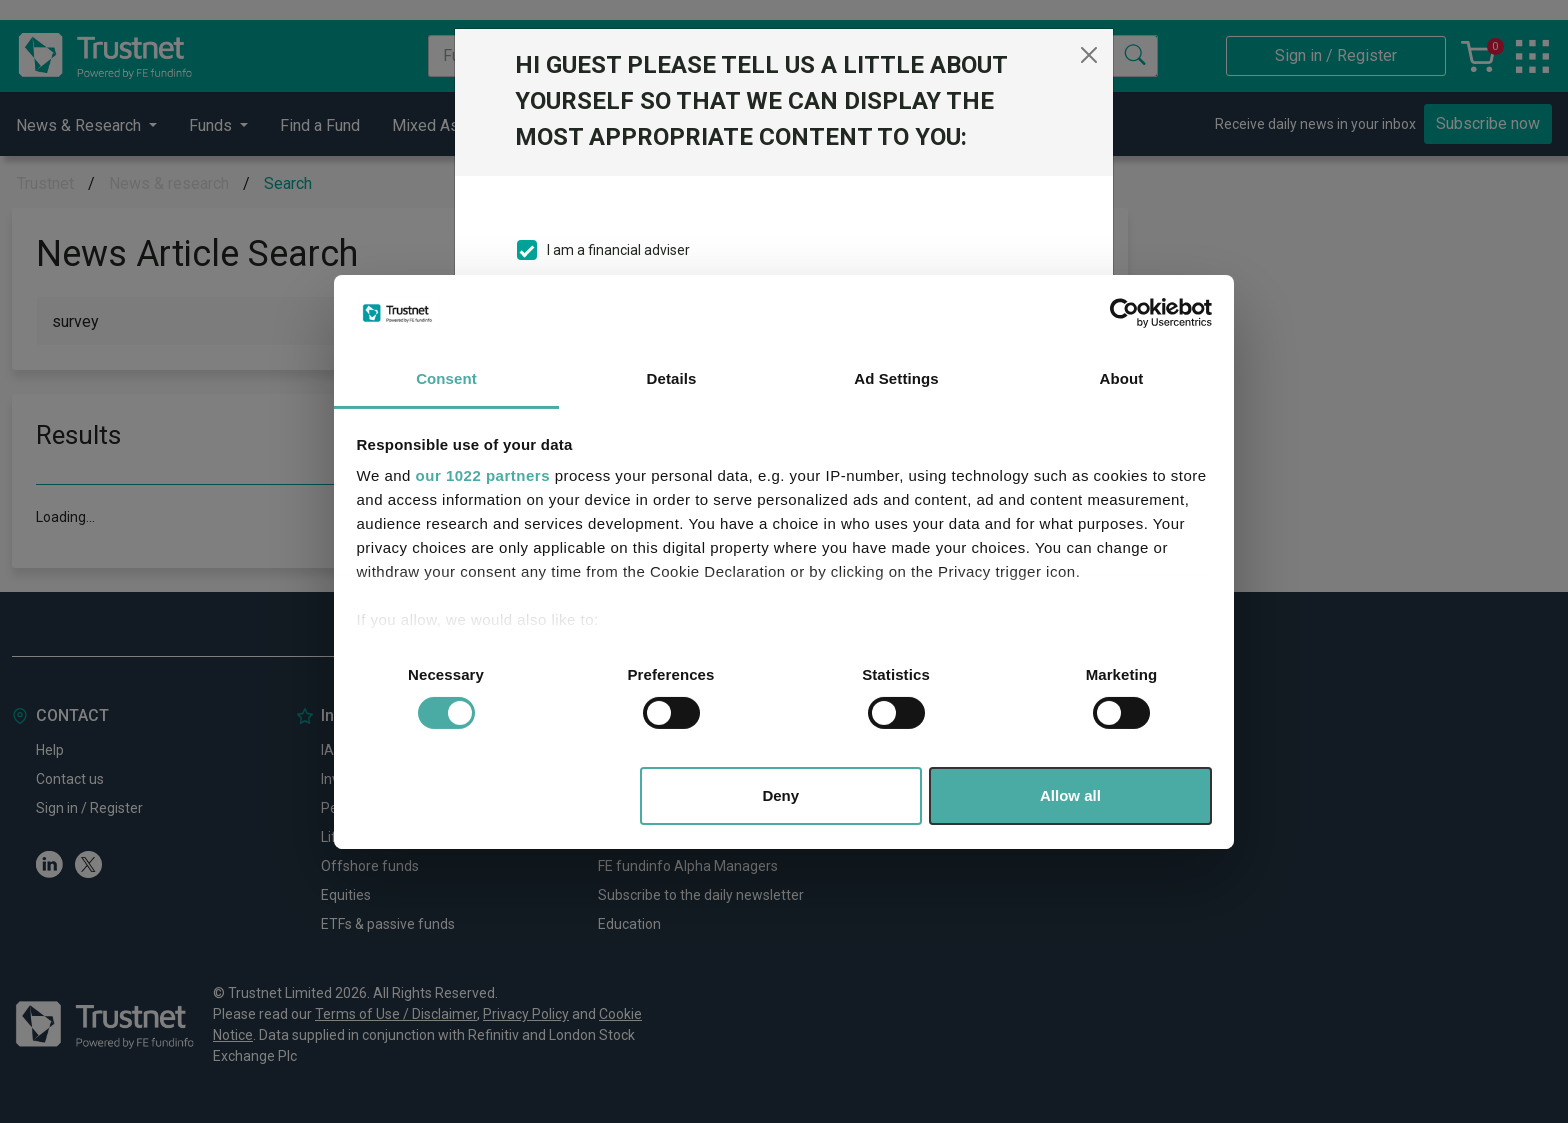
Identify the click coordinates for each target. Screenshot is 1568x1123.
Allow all (1070, 795)
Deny (780, 795)
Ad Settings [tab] (896, 378)
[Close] (1089, 55)
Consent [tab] (446, 378)
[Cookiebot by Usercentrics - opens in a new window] (1124, 313)
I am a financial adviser (618, 250)
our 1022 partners (483, 475)
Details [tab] (672, 378)
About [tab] (1122, 378)
